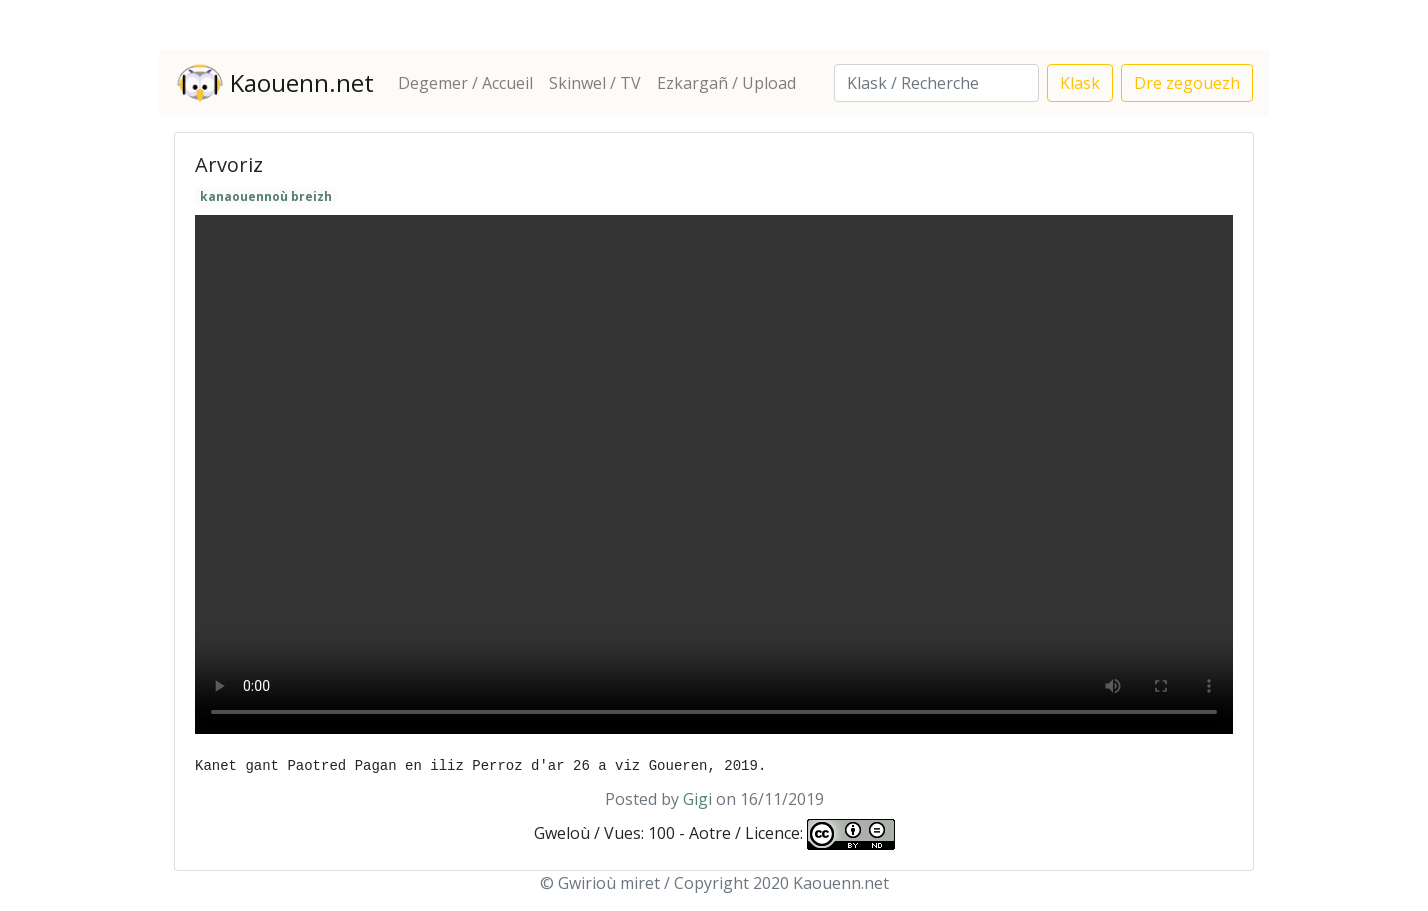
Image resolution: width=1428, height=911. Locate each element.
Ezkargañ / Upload (726, 83)
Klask (1080, 83)
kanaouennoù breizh (266, 196)
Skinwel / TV (595, 83)
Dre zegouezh (1187, 83)
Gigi (697, 799)
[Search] (936, 83)
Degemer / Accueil (465, 83)
